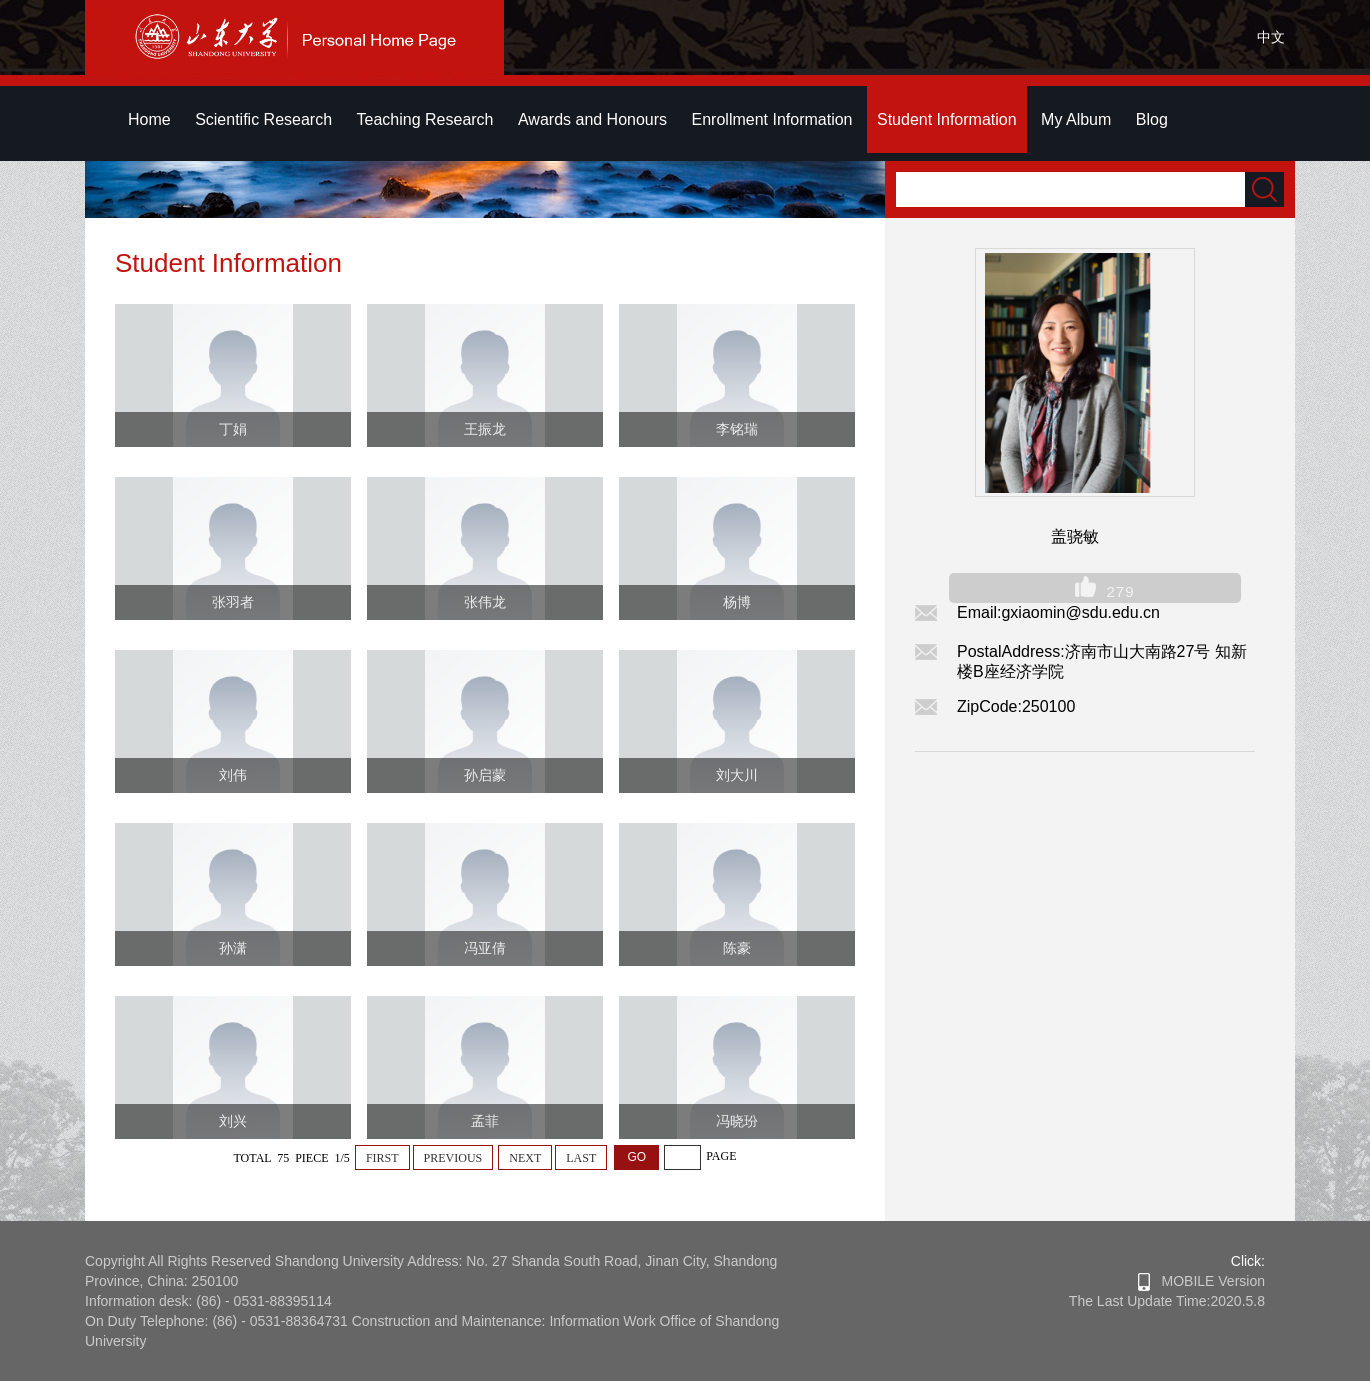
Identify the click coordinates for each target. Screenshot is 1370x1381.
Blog (1152, 119)
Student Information (947, 119)
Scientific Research (263, 119)
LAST (581, 1158)
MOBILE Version (1201, 1281)
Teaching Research (425, 119)
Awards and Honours (592, 119)
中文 (1271, 37)
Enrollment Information (772, 119)
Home (149, 119)
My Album (1076, 119)
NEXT (525, 1158)
